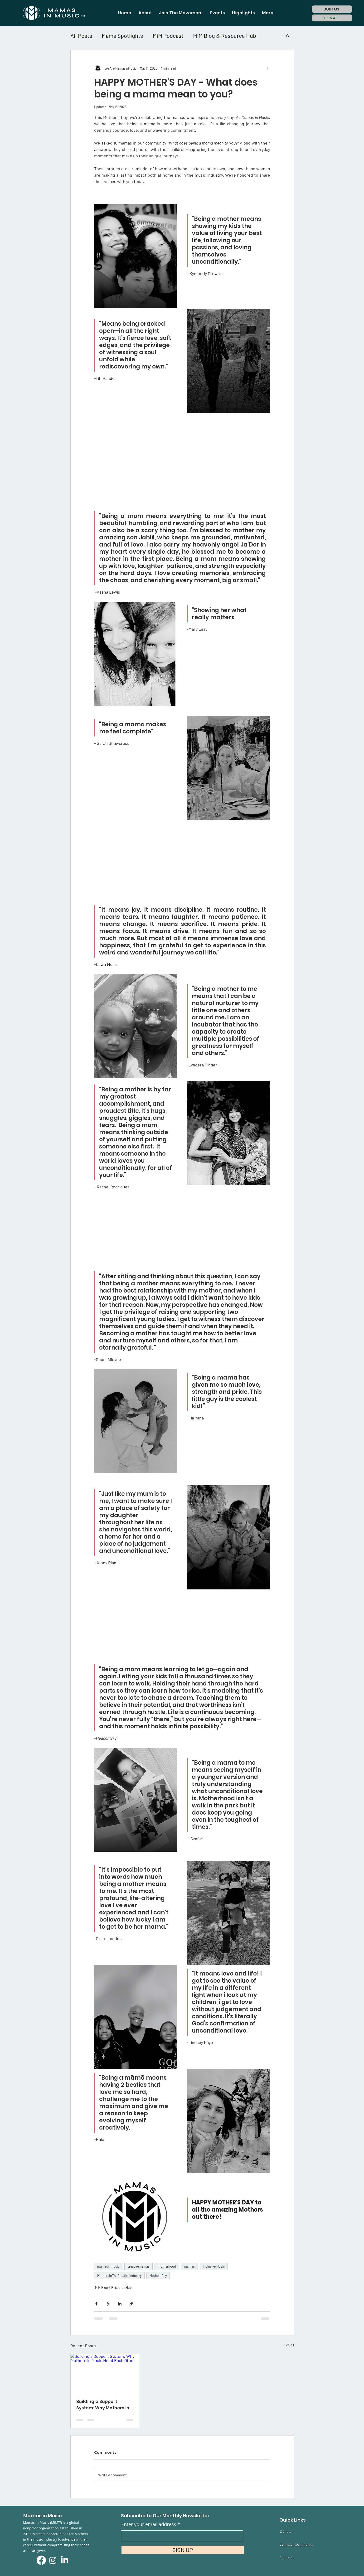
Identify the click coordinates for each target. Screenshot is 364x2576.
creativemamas (138, 2266)
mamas (189, 2266)
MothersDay (158, 2276)
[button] (145, 12)
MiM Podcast (168, 35)
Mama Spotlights (122, 35)
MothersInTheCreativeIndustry (119, 2276)
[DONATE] (332, 18)
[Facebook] (41, 2560)
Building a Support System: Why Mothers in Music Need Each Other (102, 2404)
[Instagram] (53, 2560)
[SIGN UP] (182, 2550)
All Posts (81, 35)
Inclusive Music (214, 2266)
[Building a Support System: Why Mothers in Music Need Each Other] (105, 2373)
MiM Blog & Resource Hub (224, 35)
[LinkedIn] (64, 2560)
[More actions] (267, 68)
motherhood (167, 2266)
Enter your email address (148, 2524)
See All (289, 2345)
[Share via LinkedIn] (119, 2303)
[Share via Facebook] (96, 2303)
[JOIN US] (332, 9)
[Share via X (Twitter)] (108, 2303)
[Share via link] (131, 2303)
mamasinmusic (108, 2266)
